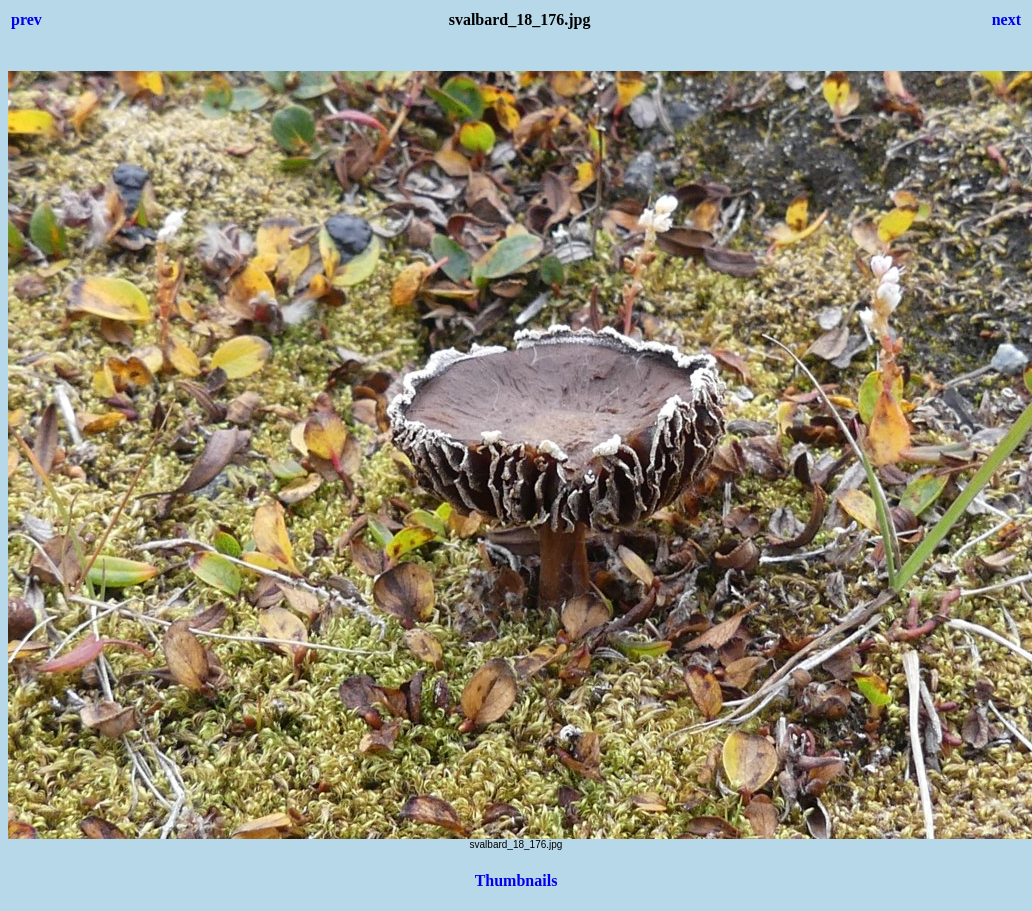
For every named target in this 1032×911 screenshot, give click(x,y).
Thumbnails (516, 880)
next (1006, 19)
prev (26, 19)
